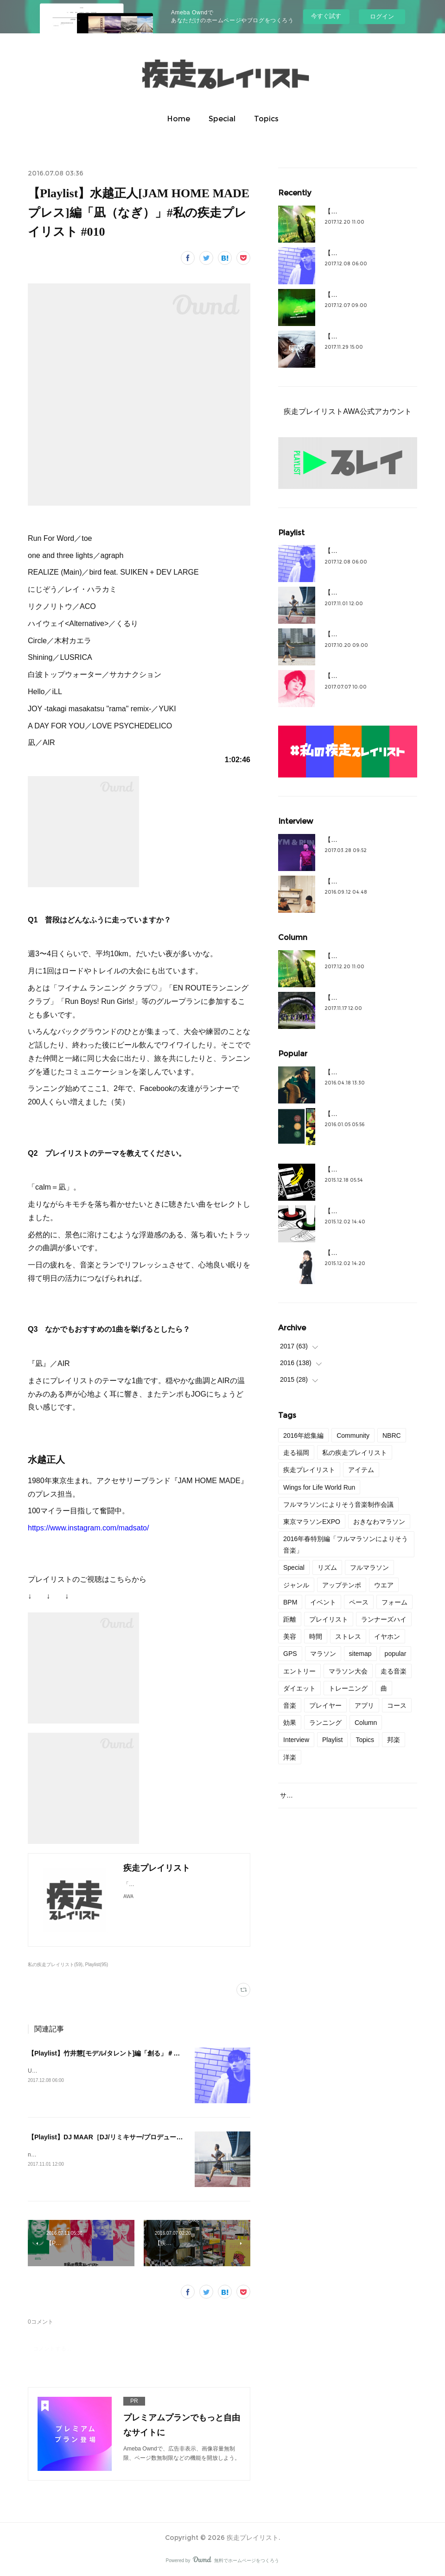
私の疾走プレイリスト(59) (55, 1964)
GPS (290, 1653)
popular (396, 1653)
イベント (323, 1602)
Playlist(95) (96, 1964)
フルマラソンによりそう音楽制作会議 (338, 1504)
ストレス (348, 1636)
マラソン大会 (348, 1671)
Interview (296, 1739)
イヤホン (387, 1636)
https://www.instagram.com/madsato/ (88, 1528)
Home (178, 118)
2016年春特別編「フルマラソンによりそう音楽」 (345, 1544)
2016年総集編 (303, 1435)
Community (353, 1435)
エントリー (299, 1671)
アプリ (364, 1705)
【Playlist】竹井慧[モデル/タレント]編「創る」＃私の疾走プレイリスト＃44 (140, 2053)
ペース (359, 1602)
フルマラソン (369, 1567)
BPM (290, 1602)
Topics (266, 118)
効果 (289, 1722)
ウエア (384, 1585)
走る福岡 (296, 1452)
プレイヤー (325, 1705)
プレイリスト (328, 1619)
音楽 (289, 1705)
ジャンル (296, 1585)
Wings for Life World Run (319, 1487)
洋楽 (289, 1757)
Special (222, 118)
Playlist (332, 1739)
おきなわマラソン (379, 1521)
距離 (289, 1619)
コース (397, 1705)
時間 (315, 1636)
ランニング (325, 1722)
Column (366, 1722)
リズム (327, 1567)
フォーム (394, 1602)
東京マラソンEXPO (311, 1521)
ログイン (382, 16)
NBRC (391, 1435)
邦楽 (393, 1739)
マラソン (323, 1653)
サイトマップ (299, 1795)
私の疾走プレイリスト (354, 1452)
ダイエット (299, 1688)
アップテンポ (341, 1585)
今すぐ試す (326, 16)
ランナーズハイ (384, 1619)
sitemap (360, 1653)
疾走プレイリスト (309, 1469)
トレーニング (348, 1688)
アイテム (361, 1469)
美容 (289, 1636)
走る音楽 (394, 1671)
